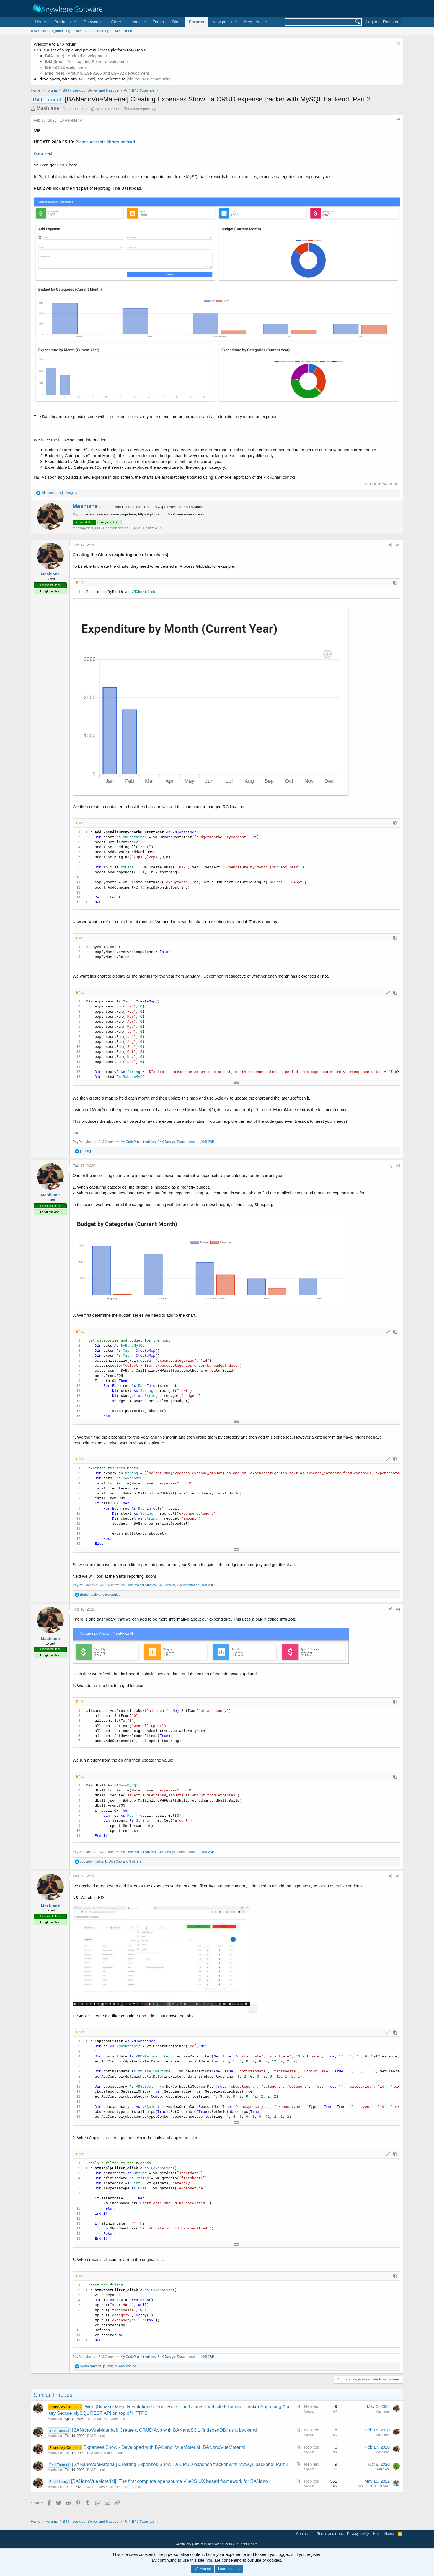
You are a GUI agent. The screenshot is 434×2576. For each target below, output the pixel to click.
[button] (64, 22)
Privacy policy (358, 2533)
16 (126, 2487)
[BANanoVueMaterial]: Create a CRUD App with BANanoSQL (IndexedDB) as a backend (164, 2430)
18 (139, 2487)
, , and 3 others (110, 1861)
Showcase (93, 21)
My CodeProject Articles (138, 1142)
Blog (176, 21)
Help (377, 2533)
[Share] (398, 120)
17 (133, 2487)
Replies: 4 (71, 120)
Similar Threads (108, 109)
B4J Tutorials (96, 2436)
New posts (222, 21)
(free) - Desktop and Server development (87, 61)
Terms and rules (330, 2533)
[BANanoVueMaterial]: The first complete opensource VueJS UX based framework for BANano (169, 2481)
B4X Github (123, 31)
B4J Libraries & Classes (102, 2487)
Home (40, 21)
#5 (398, 1876)
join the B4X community (148, 79)
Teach (158, 21)
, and (108, 2366)
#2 (398, 545)
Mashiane (48, 108)
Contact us (304, 2533)
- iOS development (66, 67)
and (59, 493)
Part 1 (62, 165)
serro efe (383, 2469)
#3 (398, 1165)
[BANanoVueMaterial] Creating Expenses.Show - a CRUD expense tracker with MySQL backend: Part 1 (180, 2464)
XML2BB (207, 1142)
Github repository (142, 109)
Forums (196, 21)
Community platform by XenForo (217, 2544)
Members (253, 21)
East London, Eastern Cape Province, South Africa (162, 507)
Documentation (188, 1142)
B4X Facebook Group (92, 31)
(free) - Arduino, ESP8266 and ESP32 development (97, 73)
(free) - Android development (76, 55)
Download (43, 153)
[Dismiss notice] (398, 44)
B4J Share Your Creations (106, 2419)
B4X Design (166, 1142)
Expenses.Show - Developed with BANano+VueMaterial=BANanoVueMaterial (165, 2447)
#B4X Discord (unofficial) (50, 31)
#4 (398, 1609)
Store (116, 21)
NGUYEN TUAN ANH (374, 2486)
